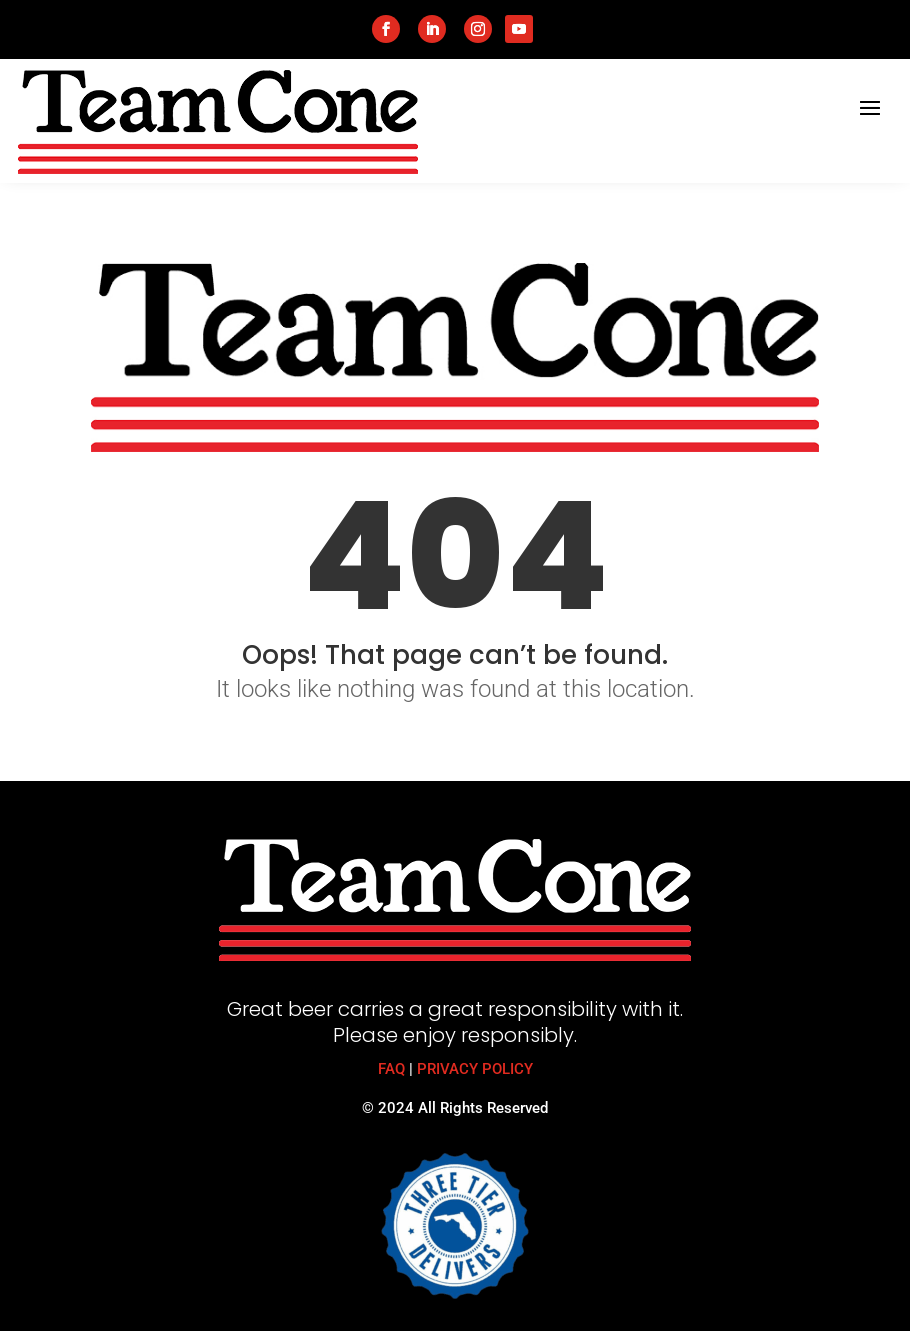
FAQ (391, 1069)
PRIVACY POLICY (475, 1069)
